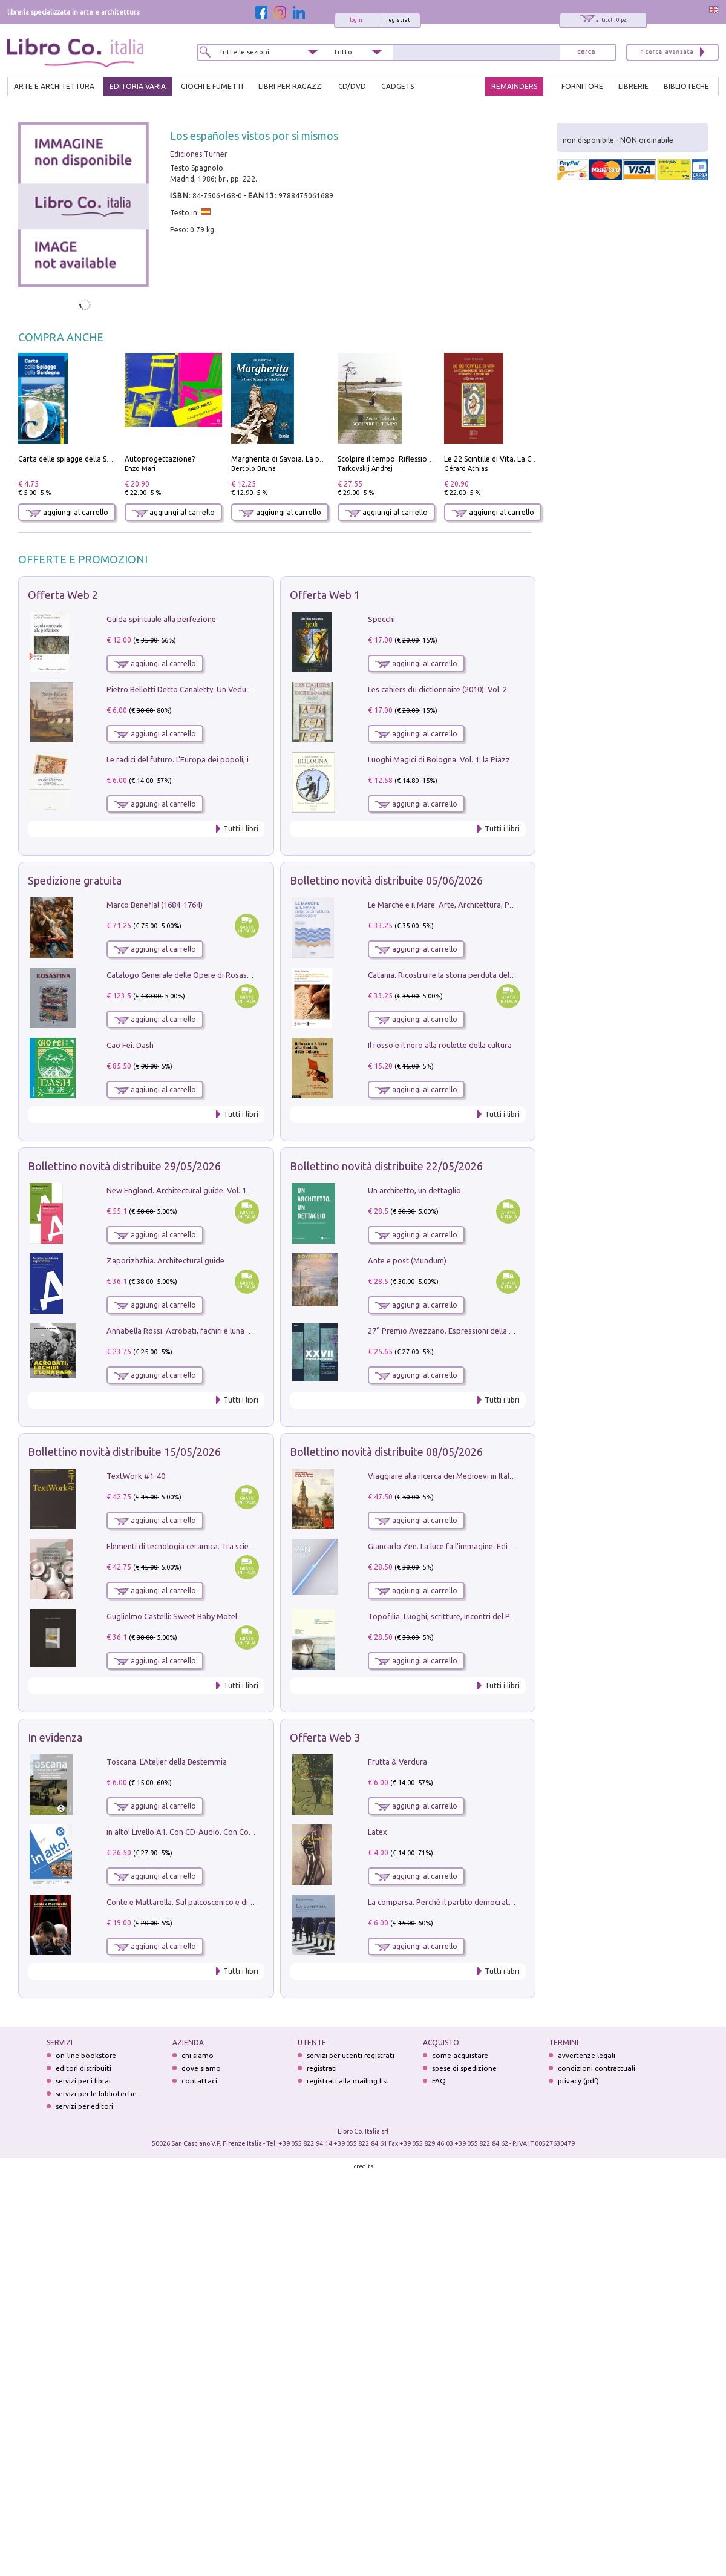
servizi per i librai (83, 2081)
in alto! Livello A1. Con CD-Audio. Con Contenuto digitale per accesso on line (239, 1831)
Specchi (381, 619)
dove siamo (201, 2068)
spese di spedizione (464, 2068)
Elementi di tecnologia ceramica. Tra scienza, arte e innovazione (218, 1546)
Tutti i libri (240, 829)
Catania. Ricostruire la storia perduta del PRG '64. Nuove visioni (478, 975)
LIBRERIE (633, 86)
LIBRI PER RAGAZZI (290, 86)
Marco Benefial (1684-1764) (154, 904)
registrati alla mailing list (348, 2081)
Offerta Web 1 (325, 595)
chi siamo (198, 2055)
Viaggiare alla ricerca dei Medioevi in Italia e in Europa (462, 1476)
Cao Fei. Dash (130, 1045)
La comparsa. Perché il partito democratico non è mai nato (470, 1902)
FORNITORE (582, 86)
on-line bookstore (86, 2055)
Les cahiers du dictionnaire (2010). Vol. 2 (437, 689)
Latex (377, 1831)
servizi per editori (84, 2106)
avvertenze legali (586, 2055)
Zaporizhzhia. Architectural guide (165, 1260)
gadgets (397, 86)
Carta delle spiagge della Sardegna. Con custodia (100, 459)
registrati (399, 20)
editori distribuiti (83, 2068)
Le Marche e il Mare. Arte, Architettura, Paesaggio (455, 904)
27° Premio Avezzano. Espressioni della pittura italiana (464, 1330)
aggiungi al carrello (67, 512)
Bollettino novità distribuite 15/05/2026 (124, 1452)
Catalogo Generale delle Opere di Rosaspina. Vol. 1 (195, 975)
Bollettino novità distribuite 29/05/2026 (124, 1166)
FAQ (439, 2081)
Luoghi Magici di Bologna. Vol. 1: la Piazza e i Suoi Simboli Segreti (483, 759)
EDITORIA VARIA (138, 86)
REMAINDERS (514, 86)
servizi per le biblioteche (96, 2093)
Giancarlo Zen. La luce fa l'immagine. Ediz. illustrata (457, 1546)
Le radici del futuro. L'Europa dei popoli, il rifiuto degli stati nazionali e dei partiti (246, 759)
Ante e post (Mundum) (407, 1260)
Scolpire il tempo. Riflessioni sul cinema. (405, 459)
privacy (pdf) (578, 2081)
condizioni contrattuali (596, 2068)
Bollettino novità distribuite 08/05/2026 (386, 1452)
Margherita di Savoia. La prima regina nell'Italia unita (321, 459)
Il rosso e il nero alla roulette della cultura (440, 1045)
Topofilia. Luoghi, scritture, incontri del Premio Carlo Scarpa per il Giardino (498, 1616)
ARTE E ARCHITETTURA (54, 86)
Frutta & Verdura (397, 1761)
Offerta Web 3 (325, 1737)
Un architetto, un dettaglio (414, 1190)
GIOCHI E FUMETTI (212, 86)
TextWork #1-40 (135, 1476)
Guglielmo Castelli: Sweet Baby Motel (171, 1616)
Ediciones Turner (198, 154)
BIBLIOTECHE (686, 86)
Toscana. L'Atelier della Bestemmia (166, 1761)
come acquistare (460, 2055)
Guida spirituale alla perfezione (161, 619)
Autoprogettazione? (160, 459)
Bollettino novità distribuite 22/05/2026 (386, 1166)
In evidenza (55, 1737)
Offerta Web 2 (63, 595)
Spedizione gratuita (75, 880)
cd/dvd (352, 86)
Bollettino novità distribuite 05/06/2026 (386, 880)
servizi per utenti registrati (350, 2055)
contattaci (199, 2081)
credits (363, 2166)
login (356, 20)
